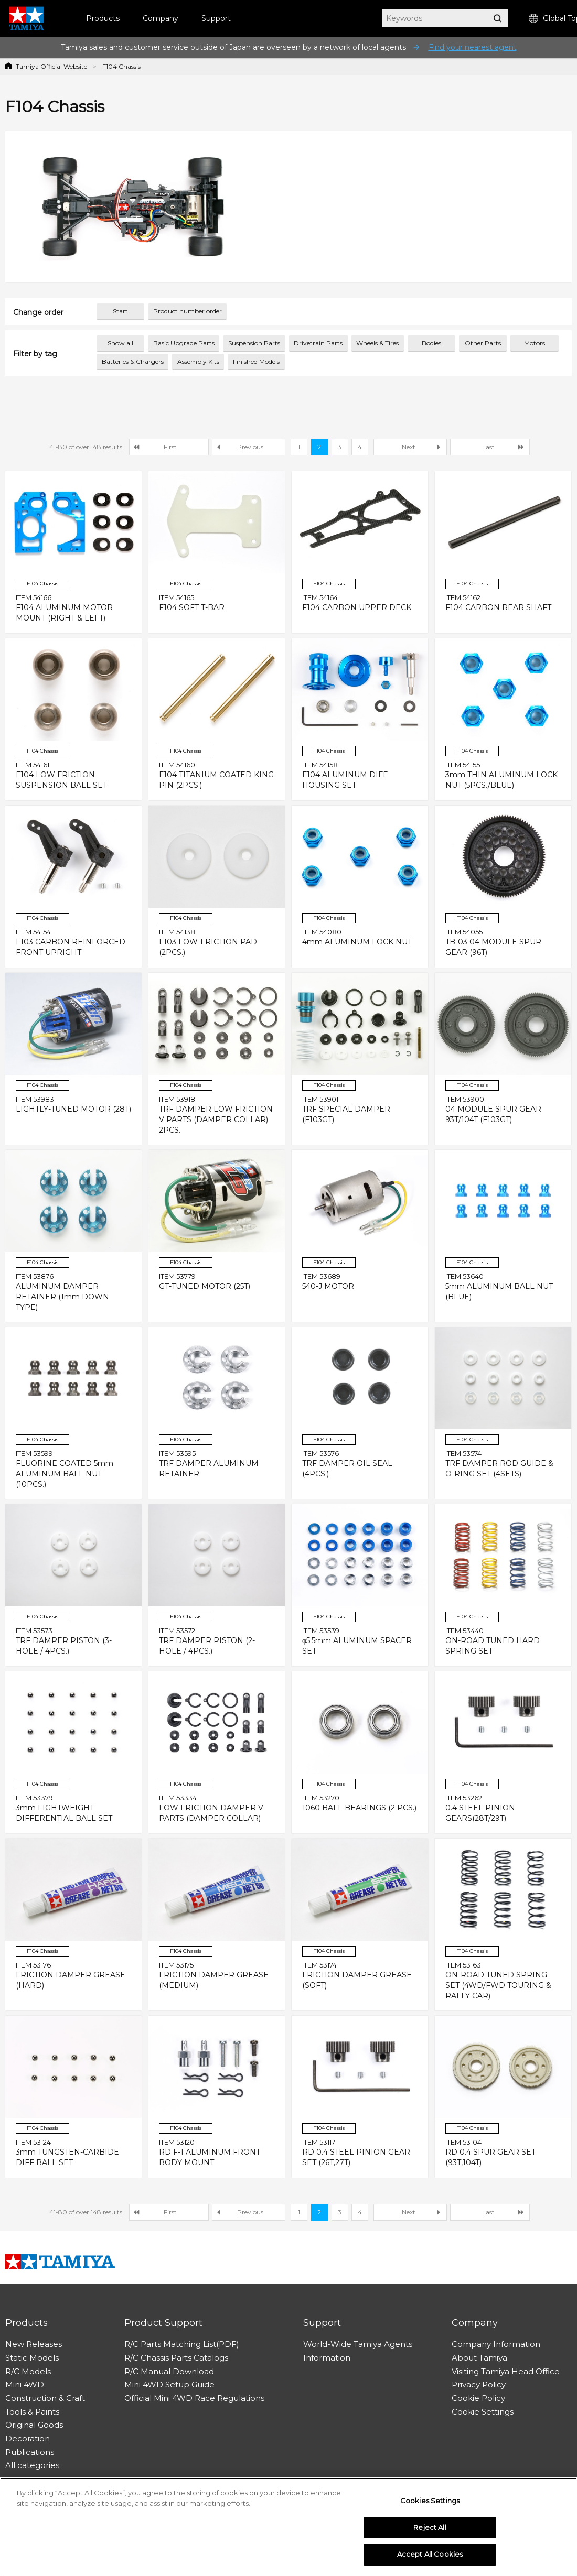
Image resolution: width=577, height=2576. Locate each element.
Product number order (187, 311)
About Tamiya (479, 2358)
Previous (250, 447)
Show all (120, 343)
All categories (32, 2465)
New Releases (33, 2344)
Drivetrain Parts (318, 343)
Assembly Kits (198, 361)
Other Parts (483, 343)
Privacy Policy (479, 2384)
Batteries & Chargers (133, 361)
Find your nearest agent (473, 47)
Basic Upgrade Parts (184, 343)
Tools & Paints (32, 2412)
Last (488, 447)
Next (408, 447)
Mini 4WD (24, 2384)
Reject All (429, 2531)
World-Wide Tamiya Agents (357, 2344)
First (170, 447)
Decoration (27, 2438)
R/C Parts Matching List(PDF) (181, 2344)
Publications (29, 2452)
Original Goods (34, 2425)
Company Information (496, 2344)
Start (120, 311)
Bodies (431, 343)
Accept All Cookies (430, 2558)
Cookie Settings (483, 2412)
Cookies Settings (430, 2504)
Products (103, 18)
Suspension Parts (254, 343)
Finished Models (256, 361)
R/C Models (28, 2371)
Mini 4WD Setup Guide (169, 2384)
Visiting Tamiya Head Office (506, 2371)
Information (326, 2358)
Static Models (32, 2358)
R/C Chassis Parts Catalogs (176, 2358)
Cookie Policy (478, 2398)
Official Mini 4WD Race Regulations (194, 2398)
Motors (534, 343)
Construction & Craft (45, 2398)
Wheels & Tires (377, 343)
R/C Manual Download (169, 2371)
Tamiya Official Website (51, 66)
